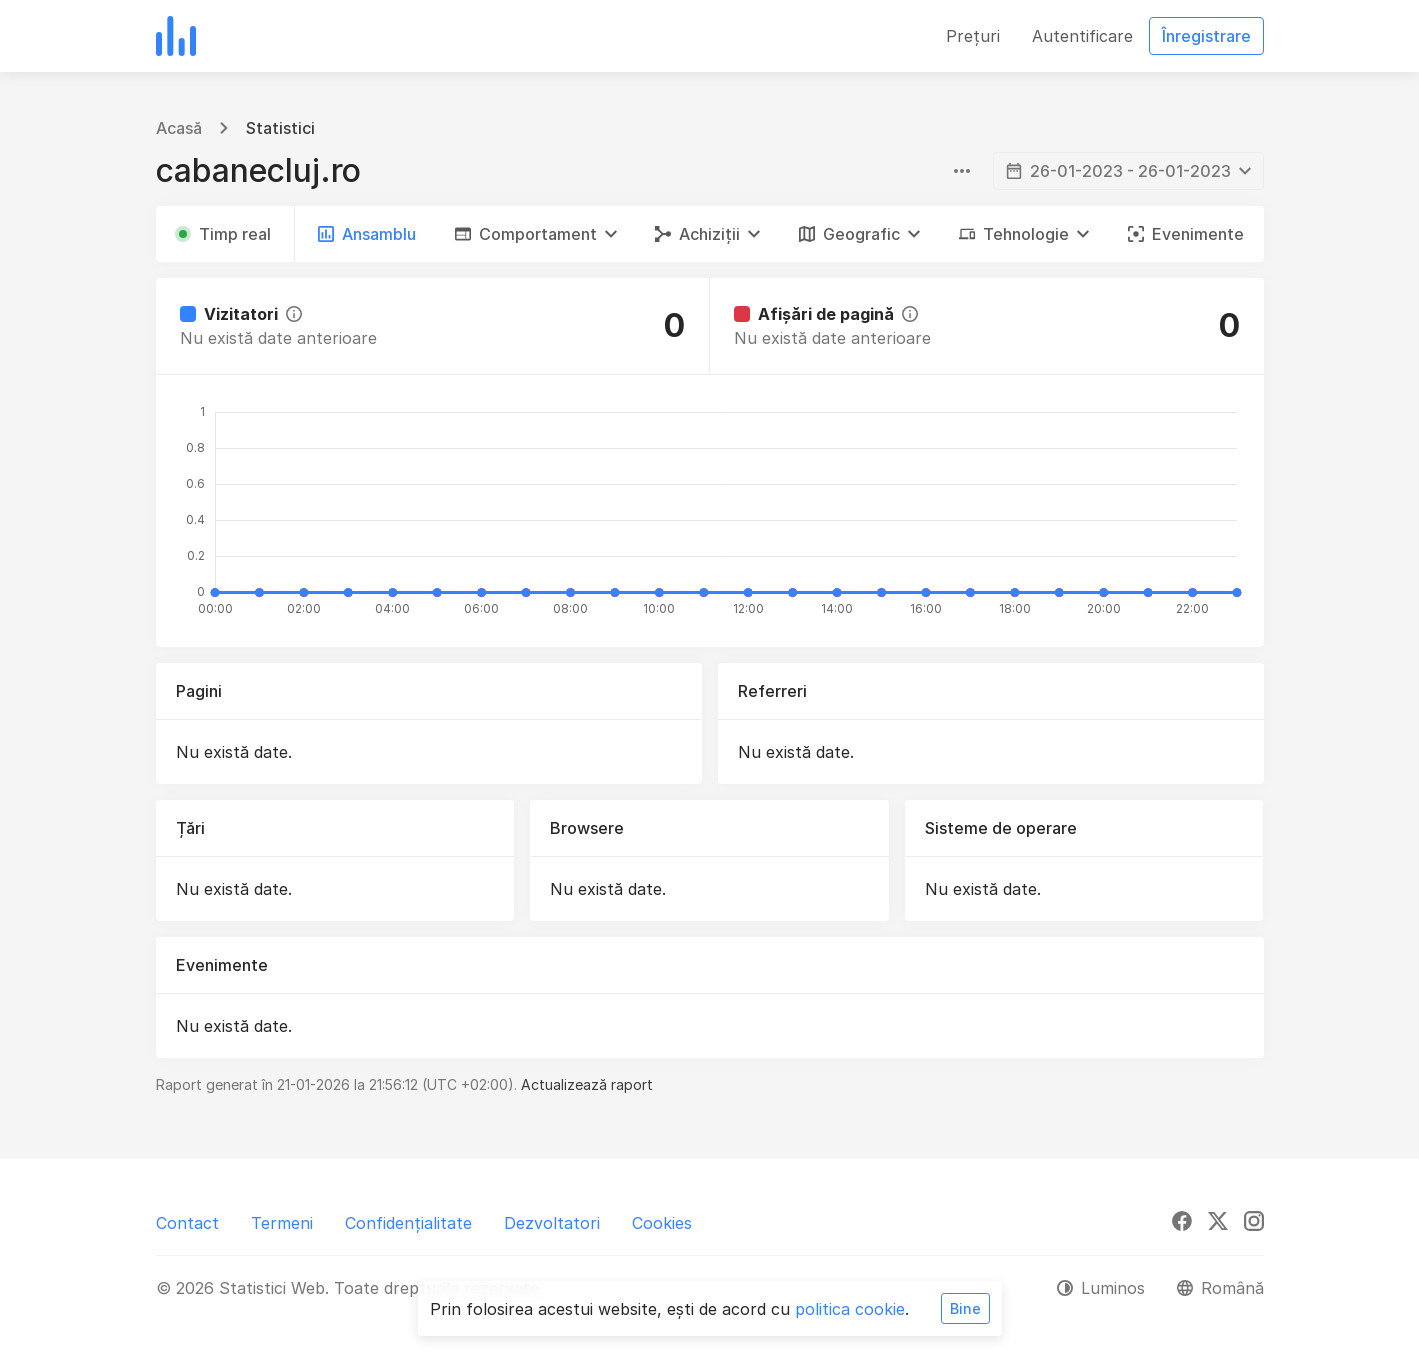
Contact (187, 1223)
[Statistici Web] (176, 36)
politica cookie (850, 1309)
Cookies (662, 1223)
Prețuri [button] (973, 36)
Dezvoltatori (552, 1223)
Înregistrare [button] (1206, 36)
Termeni (282, 1223)
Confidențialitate (408, 1223)
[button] (536, 234)
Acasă (179, 128)
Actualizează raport (587, 1084)
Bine (965, 1308)
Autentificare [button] (1082, 36)
